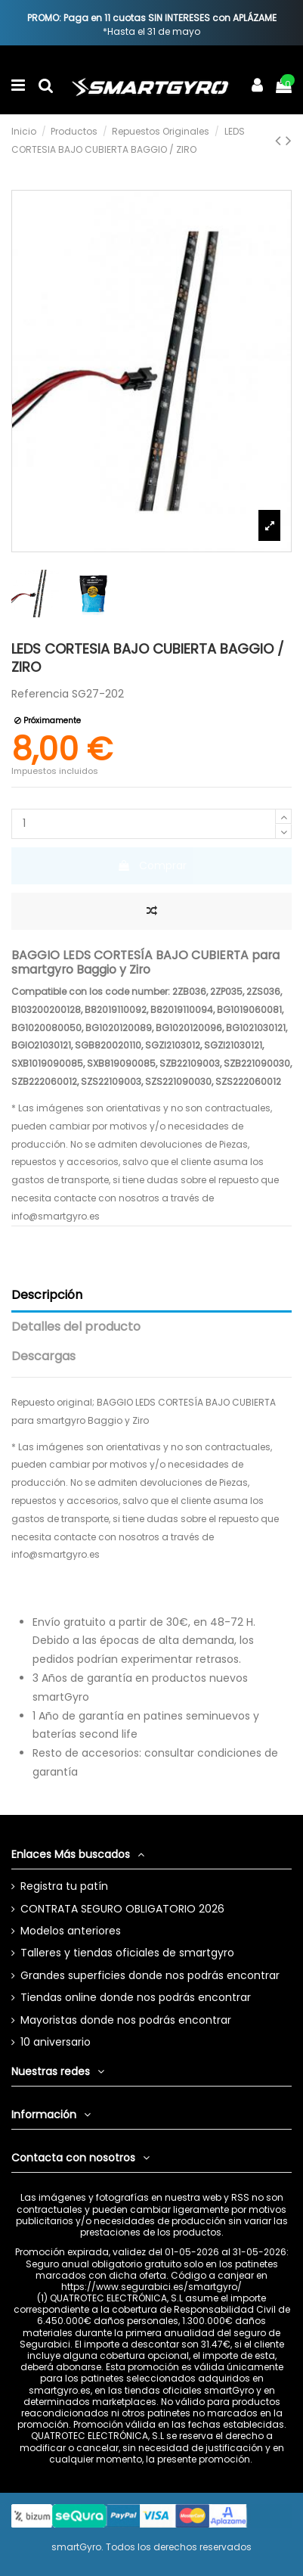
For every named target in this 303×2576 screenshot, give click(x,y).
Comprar (152, 865)
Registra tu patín (64, 1886)
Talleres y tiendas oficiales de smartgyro (127, 1952)
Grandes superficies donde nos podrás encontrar (150, 1975)
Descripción (46, 1295)
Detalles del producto (76, 1326)
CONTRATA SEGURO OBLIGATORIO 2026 (122, 1908)
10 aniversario (55, 2041)
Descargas (43, 1356)
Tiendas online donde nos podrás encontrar (135, 1997)
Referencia (40, 693)
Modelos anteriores (70, 1930)
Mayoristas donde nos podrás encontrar (125, 2020)
